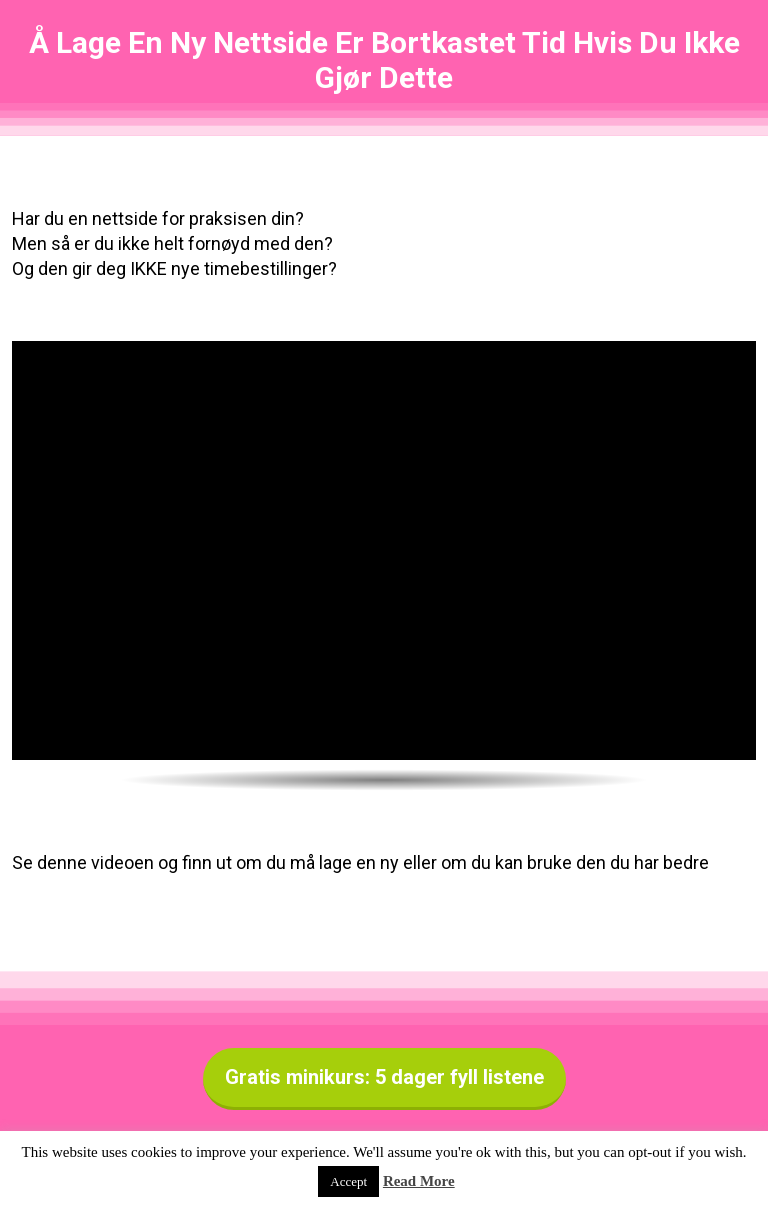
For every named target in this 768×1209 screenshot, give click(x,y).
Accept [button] (348, 1181)
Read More (419, 1181)
